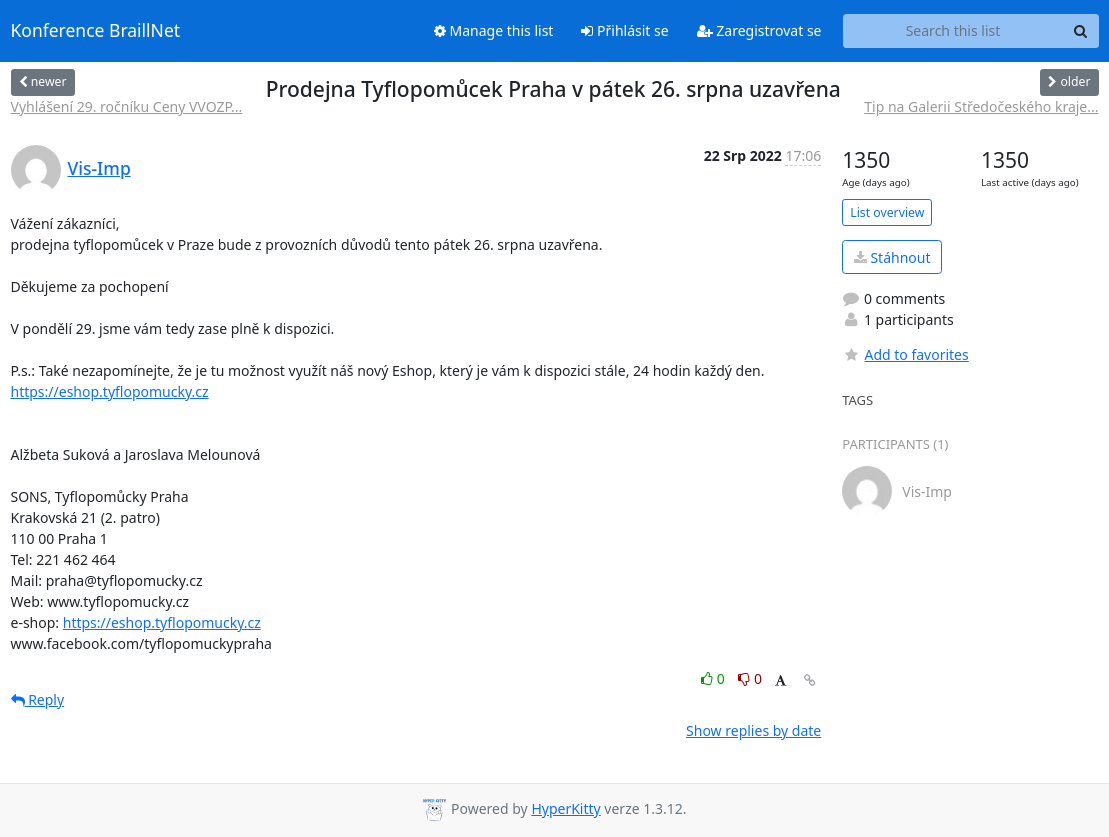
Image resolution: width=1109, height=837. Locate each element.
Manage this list (494, 30)
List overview (887, 212)
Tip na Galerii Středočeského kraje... (981, 106)
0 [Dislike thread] (750, 678)
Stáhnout (892, 257)
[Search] (1081, 31)
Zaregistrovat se (759, 30)
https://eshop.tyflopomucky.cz (110, 391)
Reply (38, 699)
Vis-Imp (99, 168)
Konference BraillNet (96, 31)
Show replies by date (753, 730)
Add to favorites (905, 354)
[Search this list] (953, 31)
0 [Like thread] (714, 678)
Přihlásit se (624, 30)
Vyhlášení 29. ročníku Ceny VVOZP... (127, 106)
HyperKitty (565, 808)
